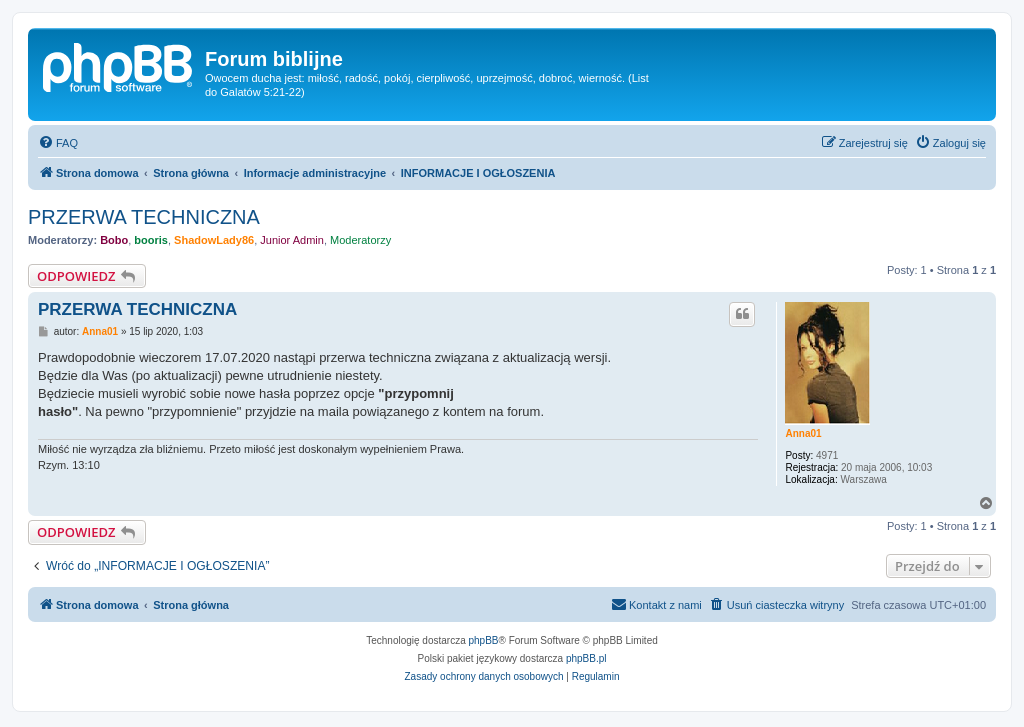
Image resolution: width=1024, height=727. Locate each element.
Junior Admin (292, 240)
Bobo (114, 240)
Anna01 (803, 433)
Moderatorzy (360, 240)
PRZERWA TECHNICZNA (144, 217)
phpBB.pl (586, 658)
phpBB (484, 640)
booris (151, 240)
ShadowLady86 (214, 240)
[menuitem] (58, 143)
